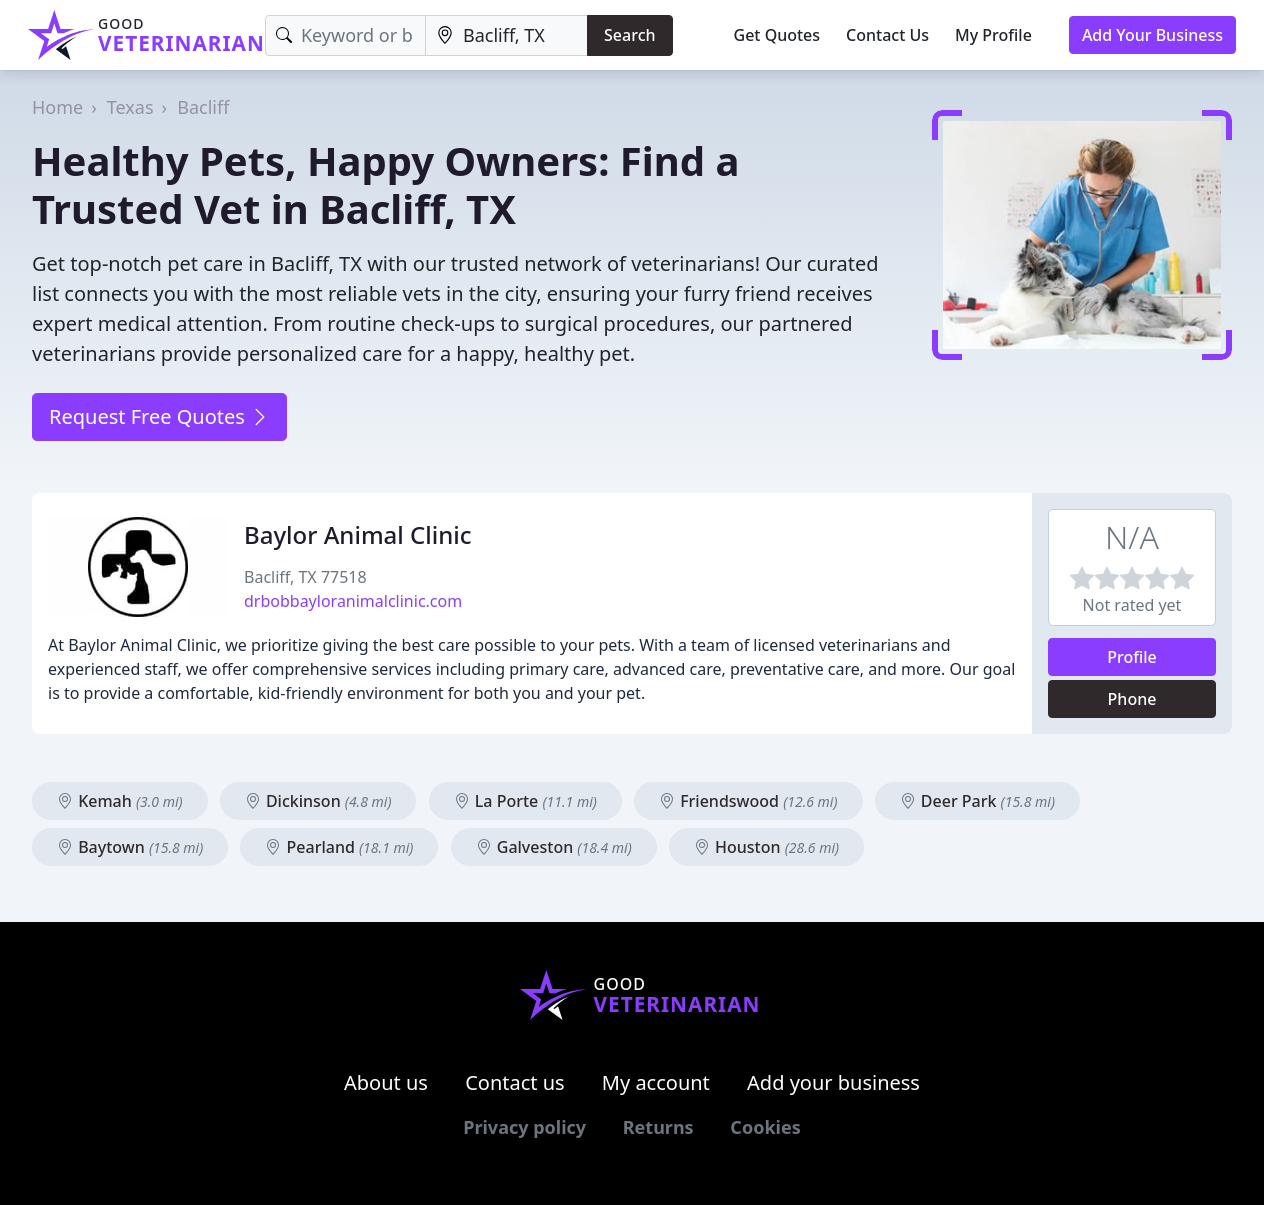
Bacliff (203, 107)
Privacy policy (524, 1127)
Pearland (339, 847)
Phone (1132, 699)
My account (656, 1082)
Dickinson (318, 801)
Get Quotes (777, 35)
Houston (766, 847)
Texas (130, 107)
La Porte (525, 801)
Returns (658, 1127)
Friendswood (748, 801)
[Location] (506, 35)
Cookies (765, 1127)
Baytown (130, 847)
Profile (1132, 657)
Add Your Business (1152, 35)
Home (57, 107)
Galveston (554, 847)
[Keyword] (345, 35)
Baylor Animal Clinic (358, 534)
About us (386, 1082)
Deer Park (977, 801)
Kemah (120, 801)
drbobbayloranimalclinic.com (353, 601)
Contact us (515, 1082)
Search (629, 35)
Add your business (833, 1082)
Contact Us (887, 35)
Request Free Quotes (159, 416)
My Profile (993, 35)
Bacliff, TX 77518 (305, 577)
